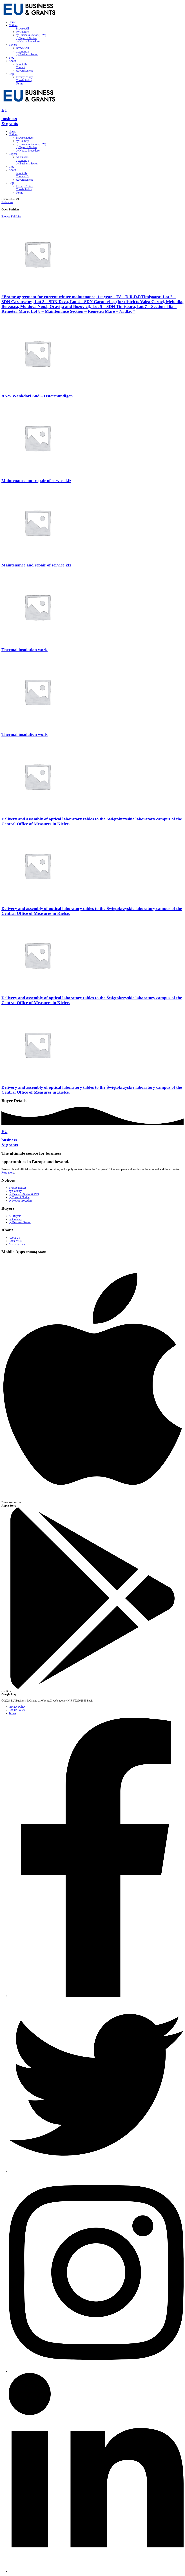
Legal (12, 73)
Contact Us (22, 176)
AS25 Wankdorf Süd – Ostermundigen (37, 396)
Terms (19, 83)
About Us (21, 64)
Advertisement (24, 70)
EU (4, 110)
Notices (13, 25)
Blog (11, 57)
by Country (22, 31)
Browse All (22, 28)
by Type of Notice (26, 38)
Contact (20, 67)
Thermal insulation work (24, 649)
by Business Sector (27, 54)
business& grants (9, 121)
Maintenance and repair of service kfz (36, 480)
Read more (7, 1172)
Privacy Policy (24, 77)
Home (12, 22)
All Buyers (22, 157)
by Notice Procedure (28, 41)
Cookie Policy (24, 80)
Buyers (13, 44)
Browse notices (25, 137)
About (12, 60)
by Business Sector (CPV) (31, 34)
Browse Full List (11, 216)
